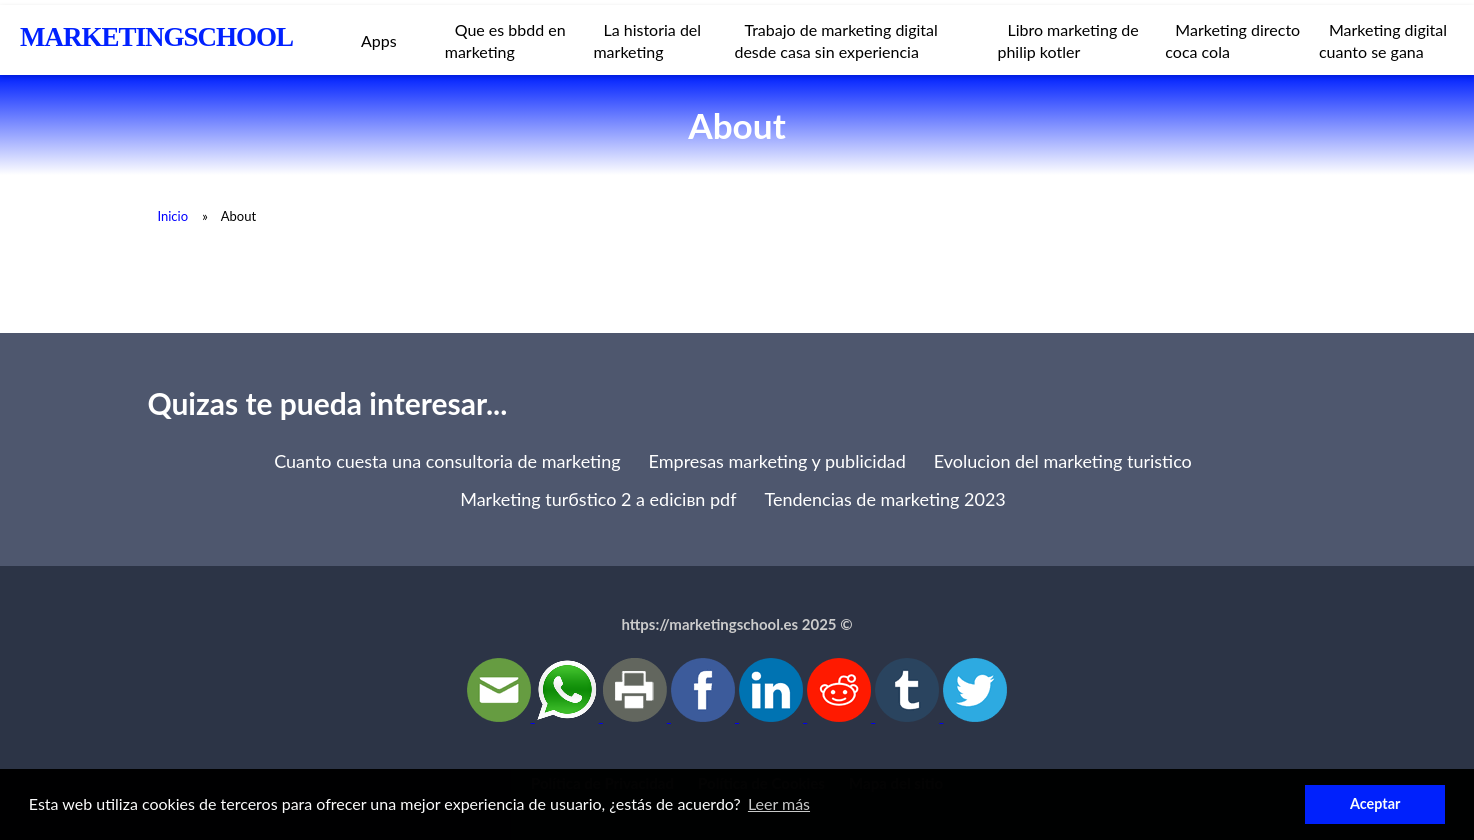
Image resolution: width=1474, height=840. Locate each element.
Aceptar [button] (1375, 803)
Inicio (172, 216)
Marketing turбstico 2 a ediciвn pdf (598, 499)
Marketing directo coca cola (1232, 40)
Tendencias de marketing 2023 (885, 499)
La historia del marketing (647, 40)
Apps (379, 40)
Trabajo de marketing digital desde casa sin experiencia (835, 40)
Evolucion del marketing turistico (1063, 461)
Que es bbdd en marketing (505, 40)
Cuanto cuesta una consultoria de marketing (447, 461)
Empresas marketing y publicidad (777, 461)
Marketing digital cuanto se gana (1383, 40)
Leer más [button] (779, 803)
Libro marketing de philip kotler (1067, 40)
